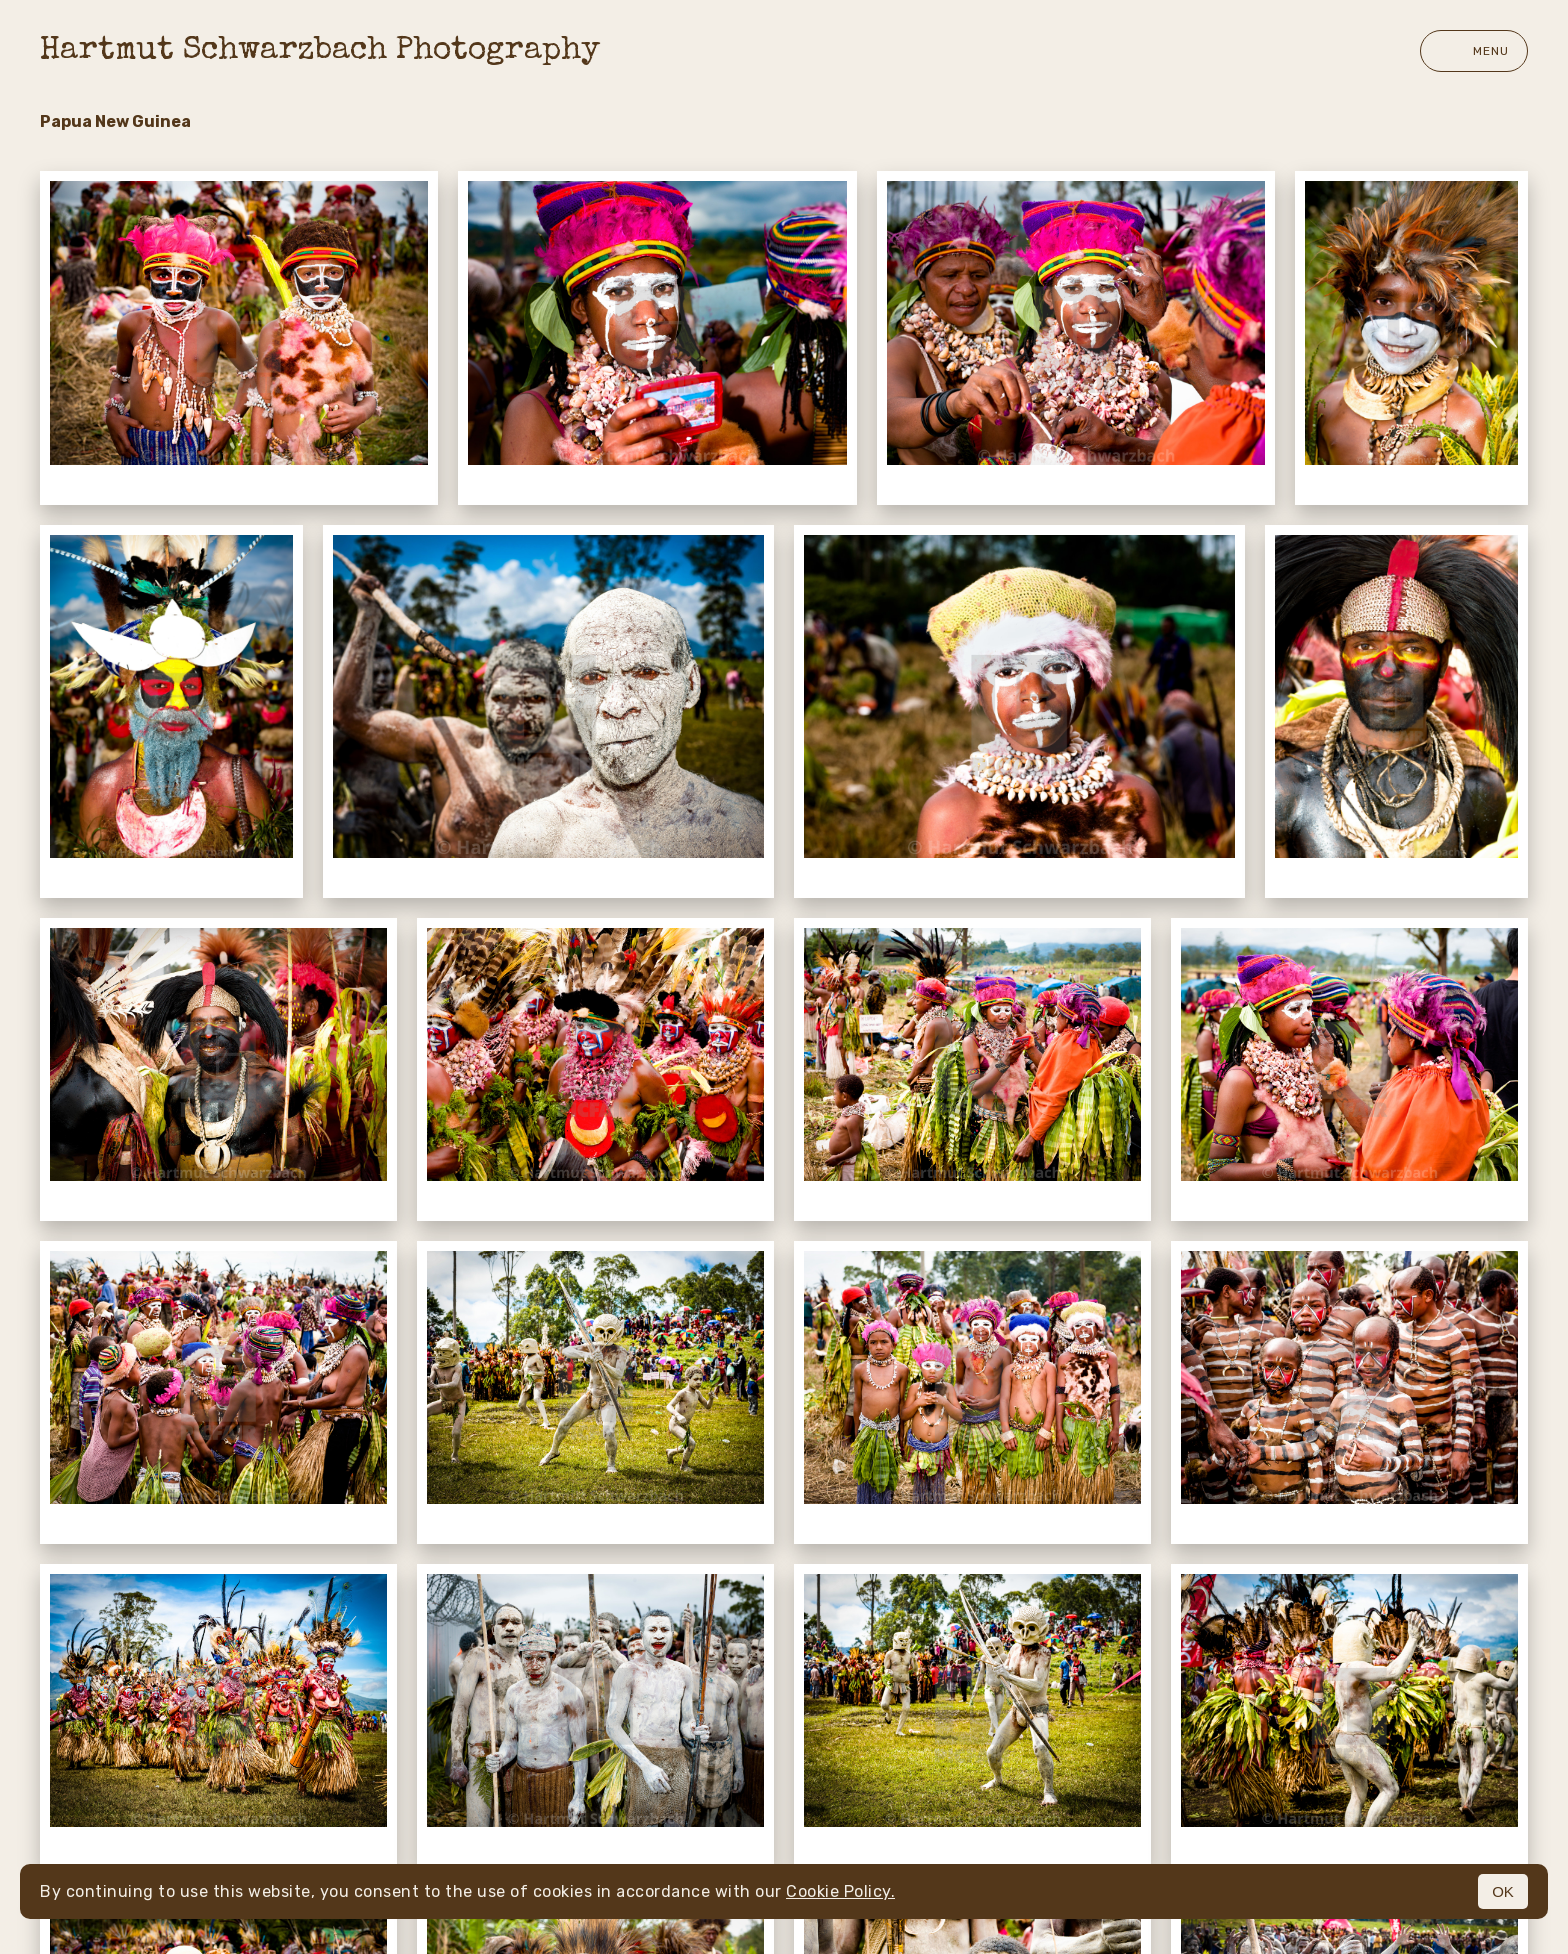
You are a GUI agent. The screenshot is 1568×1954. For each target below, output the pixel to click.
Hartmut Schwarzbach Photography (320, 51)
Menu (1474, 51)
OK (1503, 1891)
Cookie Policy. (840, 1891)
